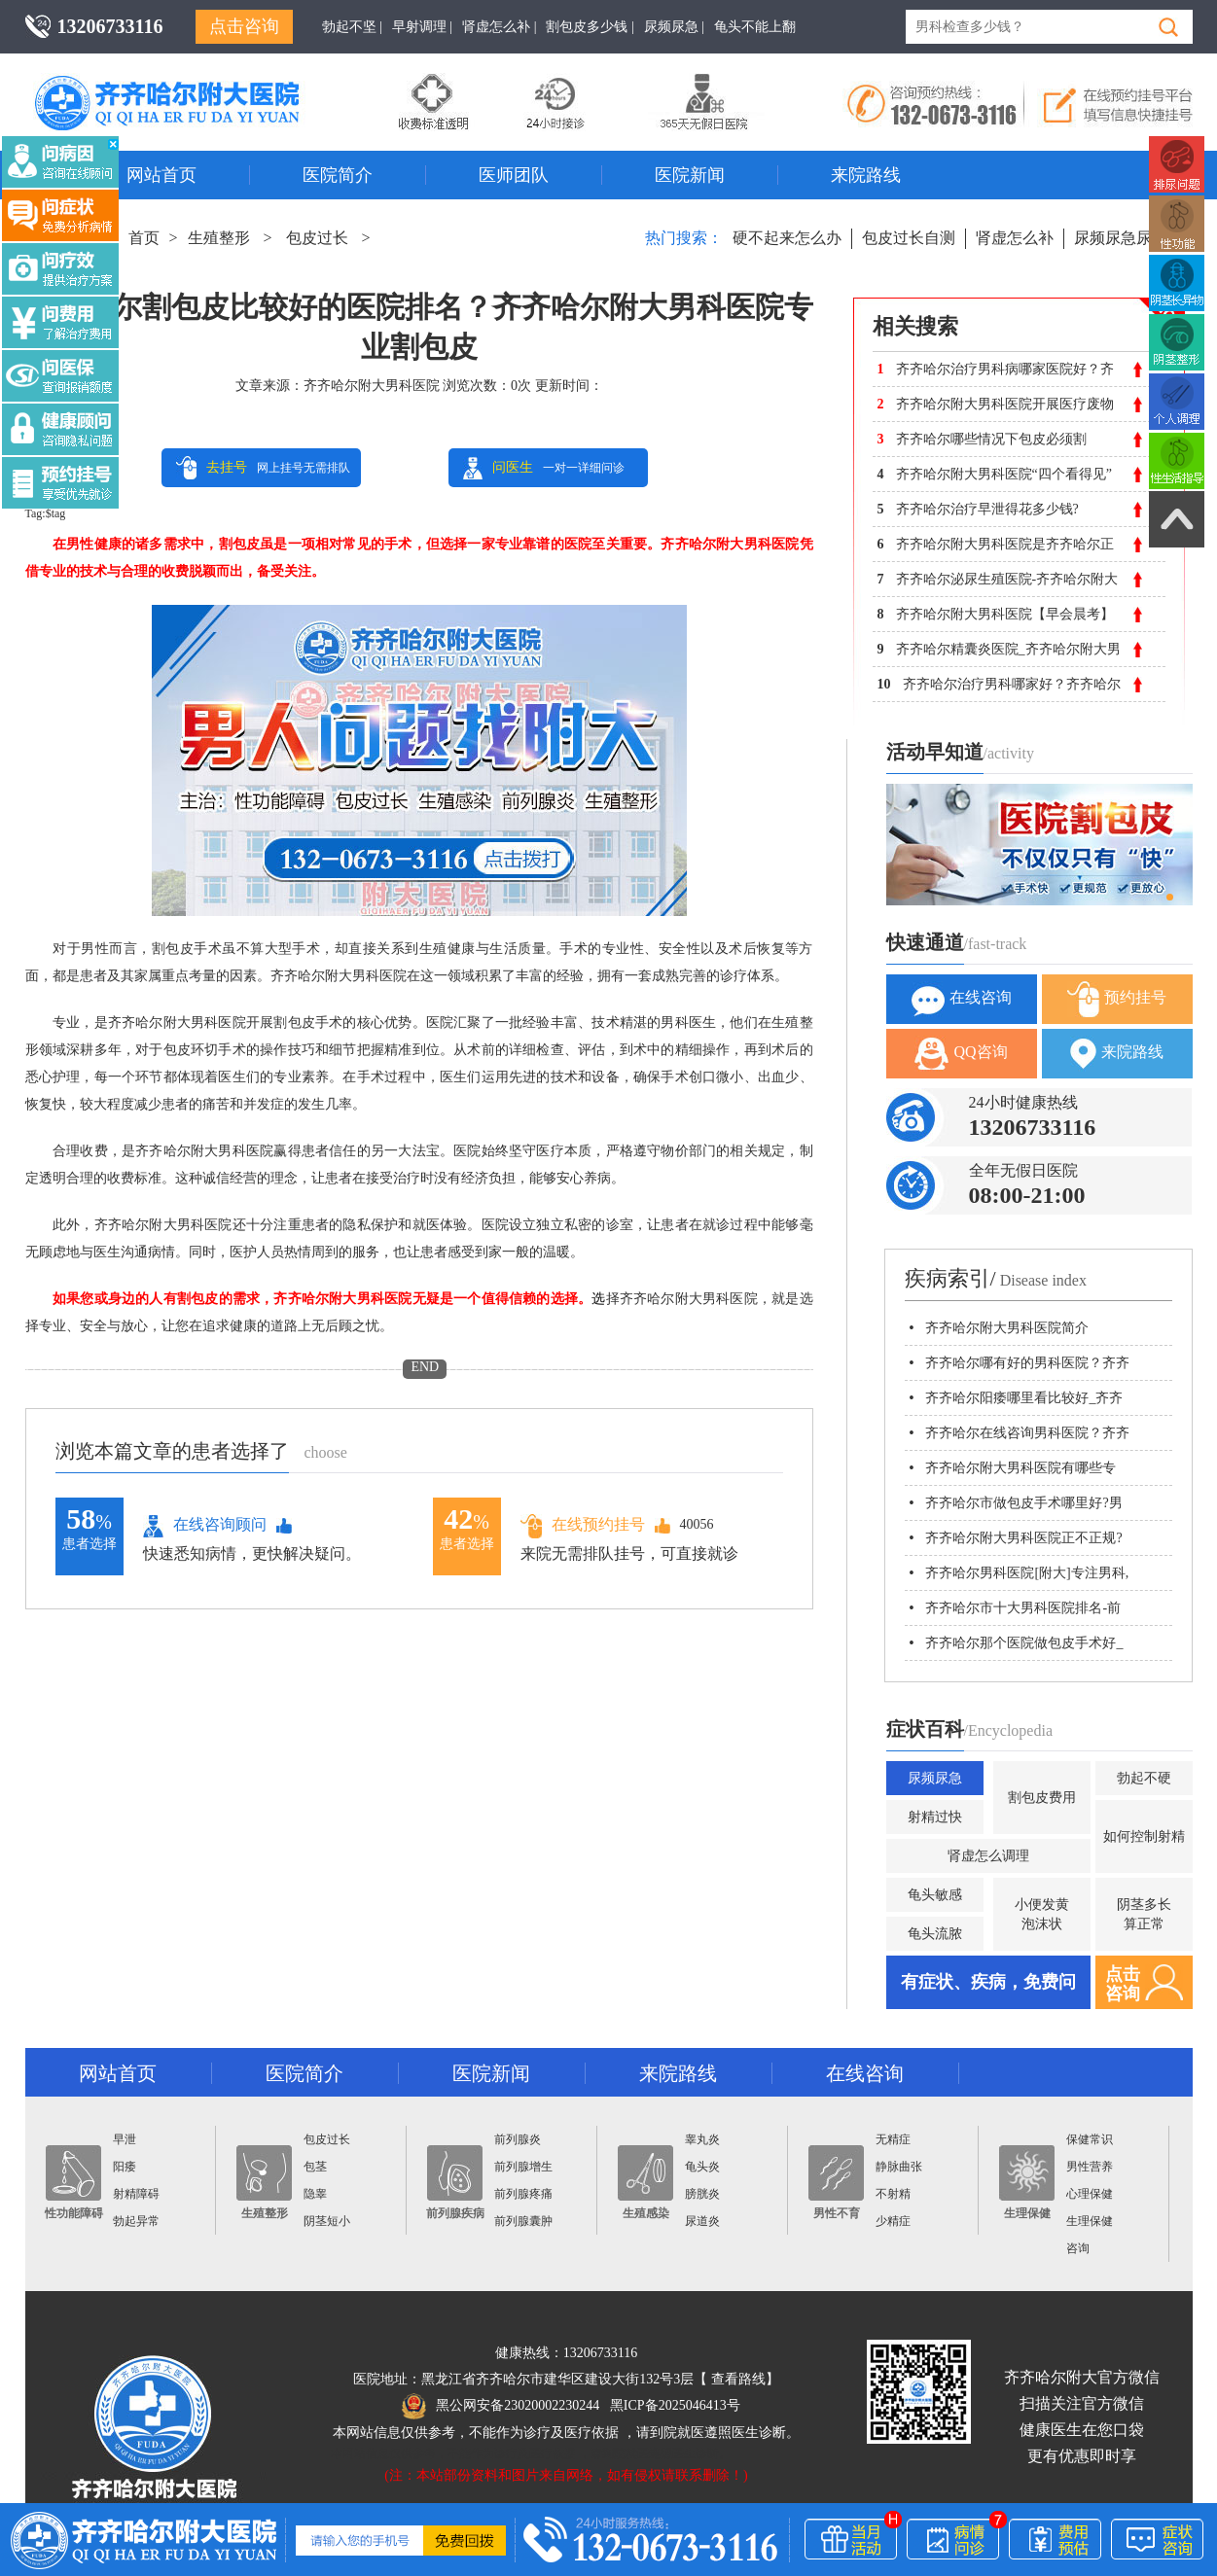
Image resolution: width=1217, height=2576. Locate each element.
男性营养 (1089, 2166)
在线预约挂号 (582, 1525)
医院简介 (338, 175)
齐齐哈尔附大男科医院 (372, 385)
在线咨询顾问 (205, 1525)
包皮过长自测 (908, 237)
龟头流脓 (935, 1933)
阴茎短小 (327, 2221)
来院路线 (866, 175)
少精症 (893, 2221)
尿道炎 (702, 2221)
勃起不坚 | (352, 26)
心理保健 (1089, 2194)
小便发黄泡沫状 (1042, 1914)
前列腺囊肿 (523, 2221)
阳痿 (124, 2166)
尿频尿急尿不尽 (1128, 237)
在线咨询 (962, 999)
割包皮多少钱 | (589, 26)
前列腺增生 (523, 2166)
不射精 (893, 2194)
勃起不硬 (1144, 1778)
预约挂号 (1116, 999)
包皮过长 (317, 237)
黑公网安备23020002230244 (500, 2405)
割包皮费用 (1042, 1797)
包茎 (315, 2166)
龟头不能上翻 (755, 26)
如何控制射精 (1144, 1836)
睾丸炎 (702, 2139)
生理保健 (1027, 2182)
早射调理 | (422, 26)
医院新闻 (690, 175)
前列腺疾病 (455, 2182)
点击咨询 (244, 26)
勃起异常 (136, 2221)
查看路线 (738, 2379)
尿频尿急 (935, 1778)
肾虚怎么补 (1015, 237)
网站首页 (161, 175)
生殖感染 (645, 2182)
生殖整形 (219, 237)
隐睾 (315, 2194)
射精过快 (935, 1817)
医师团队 (514, 175)
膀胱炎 (702, 2194)
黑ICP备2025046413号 (675, 2405)
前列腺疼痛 (523, 2194)
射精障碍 (136, 2194)
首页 (144, 237)
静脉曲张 (899, 2166)
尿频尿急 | (674, 26)
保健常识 (1089, 2139)
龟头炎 (702, 2166)
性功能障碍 (74, 2182)
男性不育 (836, 2182)
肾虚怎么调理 (988, 1856)
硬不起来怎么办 (787, 237)
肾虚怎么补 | (499, 26)
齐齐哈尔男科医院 (195, 82)
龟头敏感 (935, 1895)
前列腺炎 (517, 2139)
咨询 (1078, 2248)
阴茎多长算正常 (1144, 1914)
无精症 (893, 2139)
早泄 (124, 2139)
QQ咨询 (960, 1054)
